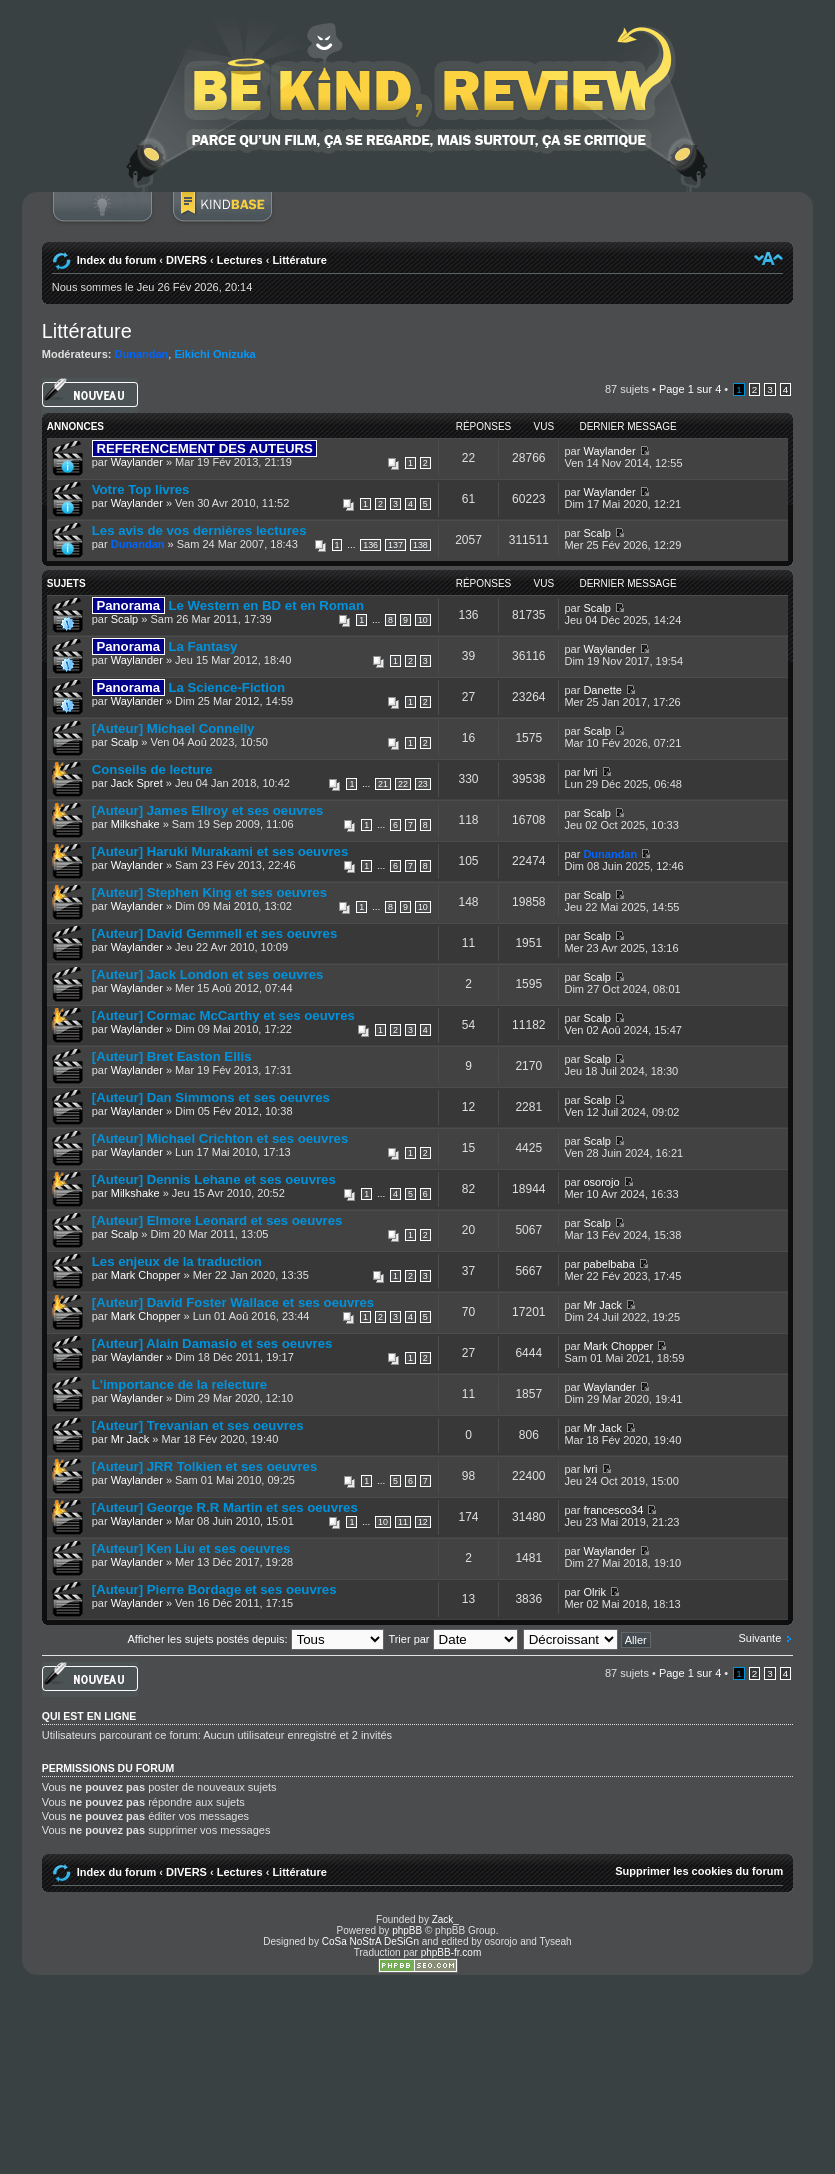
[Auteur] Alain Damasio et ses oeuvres (212, 1343)
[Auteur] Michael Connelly (173, 728)
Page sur (690, 389)
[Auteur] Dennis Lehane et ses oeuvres (214, 1179)
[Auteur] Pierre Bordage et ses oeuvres (214, 1589)
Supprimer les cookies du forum (699, 1871)
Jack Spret (137, 783)
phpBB (407, 1930)
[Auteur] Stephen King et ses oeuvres (209, 892)
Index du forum (116, 260)
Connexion (102, 217)
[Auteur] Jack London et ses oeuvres (208, 974)
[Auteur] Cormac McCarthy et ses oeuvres (223, 1015)
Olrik (594, 1592)
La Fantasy (165, 646)
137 (395, 545)
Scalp (597, 533)
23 (423, 784)
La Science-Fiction (188, 687)
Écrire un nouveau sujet (90, 395)
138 (420, 545)
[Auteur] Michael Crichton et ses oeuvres (220, 1138)
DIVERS (186, 260)
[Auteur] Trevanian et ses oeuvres (198, 1425)
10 (423, 620)
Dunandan (142, 354)
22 (403, 784)
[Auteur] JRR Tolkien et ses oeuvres (204, 1466)
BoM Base (222, 217)
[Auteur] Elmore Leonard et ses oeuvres (217, 1220)
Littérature (299, 260)
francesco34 (613, 1510)
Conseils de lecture (152, 769)
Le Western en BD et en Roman (228, 605)
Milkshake (135, 824)
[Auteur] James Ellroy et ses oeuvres (208, 810)
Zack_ (445, 1919)
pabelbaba (608, 1264)
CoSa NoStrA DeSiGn (370, 1941)
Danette (602, 690)
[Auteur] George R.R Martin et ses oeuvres (225, 1507)
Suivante (759, 1638)
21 (383, 784)
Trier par (452, 1639)
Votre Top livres (141, 489)
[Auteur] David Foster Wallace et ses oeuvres (233, 1302)
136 (370, 545)
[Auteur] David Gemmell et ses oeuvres (215, 933)
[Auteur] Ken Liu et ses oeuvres (191, 1548)
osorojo (601, 1182)
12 (423, 1522)
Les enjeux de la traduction (177, 1261)
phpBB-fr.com (451, 1952)
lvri (590, 772)
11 (403, 1522)
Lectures (240, 260)
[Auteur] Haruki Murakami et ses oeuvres (220, 851)
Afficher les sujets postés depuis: (255, 1639)
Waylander (137, 462)
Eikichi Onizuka (214, 354)
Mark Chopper (146, 1275)
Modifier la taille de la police (768, 258)
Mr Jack (602, 1305)
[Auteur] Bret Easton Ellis (172, 1056)
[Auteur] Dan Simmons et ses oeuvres (211, 1097)
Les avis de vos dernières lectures (199, 530)
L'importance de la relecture (179, 1384)
